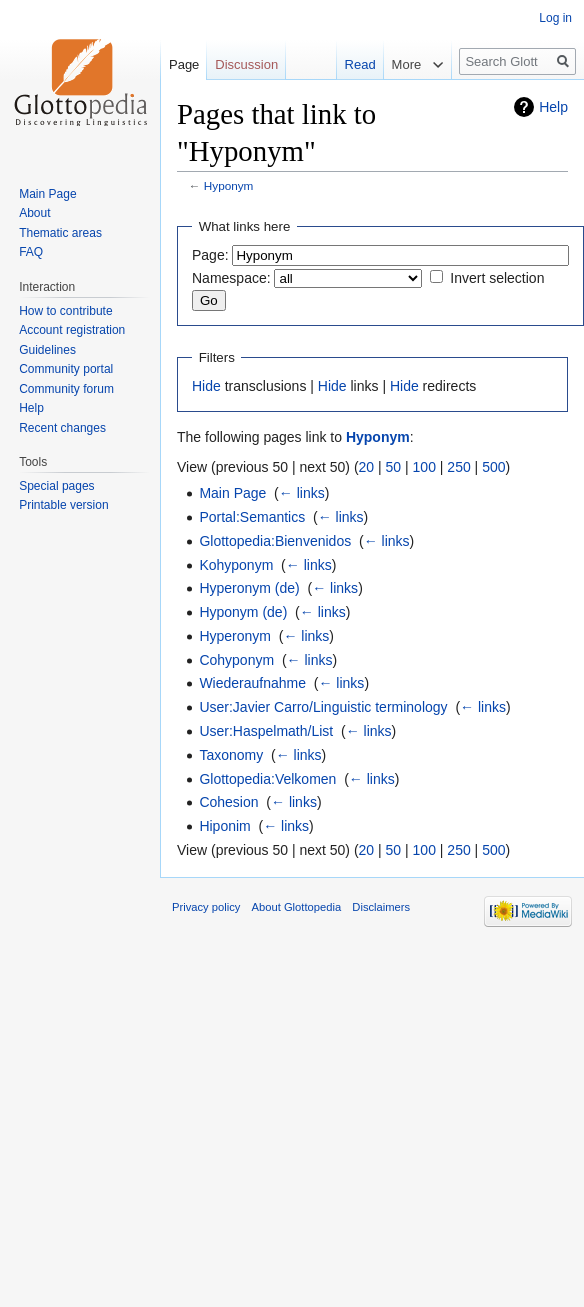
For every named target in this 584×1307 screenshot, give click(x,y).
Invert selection (497, 278)
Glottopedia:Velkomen (267, 779)
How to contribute (65, 311)
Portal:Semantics (252, 517)
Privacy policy (206, 907)
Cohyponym (236, 660)
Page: (210, 255)
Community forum (66, 389)
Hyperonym (235, 636)
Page (184, 64)
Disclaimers (381, 907)
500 (493, 467)
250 (458, 467)
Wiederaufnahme (252, 683)
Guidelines (47, 350)
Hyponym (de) (243, 612)
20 (367, 467)
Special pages (56, 486)
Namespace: (231, 278)
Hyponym (229, 185)
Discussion (246, 64)
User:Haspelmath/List (266, 731)
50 (394, 467)
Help (553, 107)
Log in (555, 18)
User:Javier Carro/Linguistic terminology (323, 707)
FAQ (31, 252)
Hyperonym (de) (249, 588)
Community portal (66, 369)
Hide (206, 386)
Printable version (63, 505)
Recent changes (62, 428)
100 (424, 467)
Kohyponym (236, 565)
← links (302, 493)
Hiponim (224, 826)
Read (349, 64)
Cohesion (228, 802)
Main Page (232, 493)
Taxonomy (231, 755)
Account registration (72, 330)
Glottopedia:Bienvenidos (275, 541)
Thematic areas (60, 233)
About (34, 213)
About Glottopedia (297, 907)
